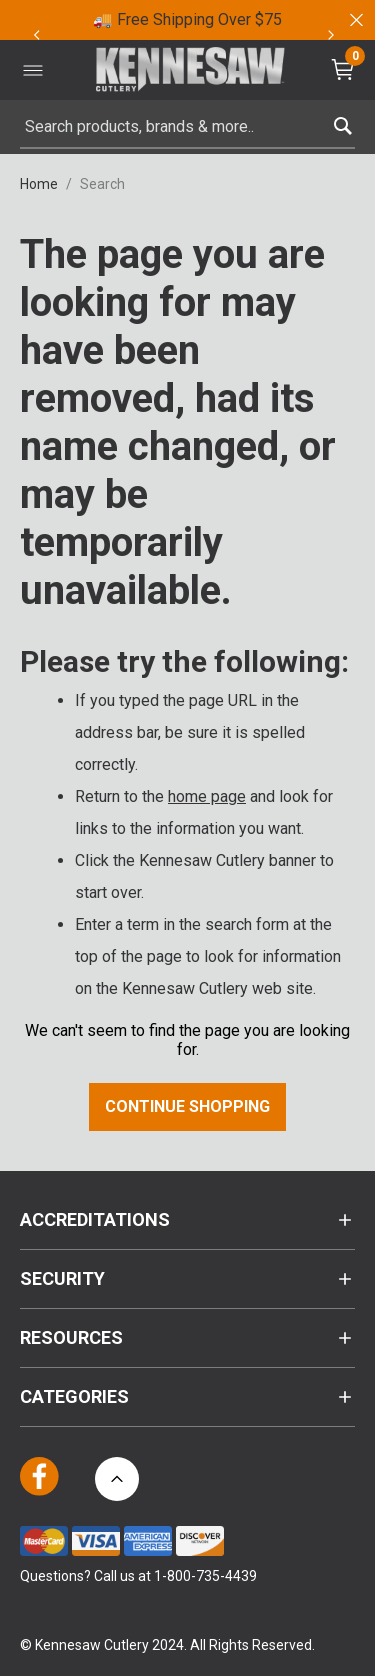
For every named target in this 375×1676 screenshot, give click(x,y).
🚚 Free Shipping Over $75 (187, 19)
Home (39, 184)
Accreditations (95, 1219)
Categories (74, 1396)
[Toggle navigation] (33, 70)
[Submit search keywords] (342, 121)
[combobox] (187, 127)
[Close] (355, 20)
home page (207, 796)
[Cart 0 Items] (345, 69)
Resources (71, 1337)
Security (62, 1278)
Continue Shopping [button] (187, 1106)
